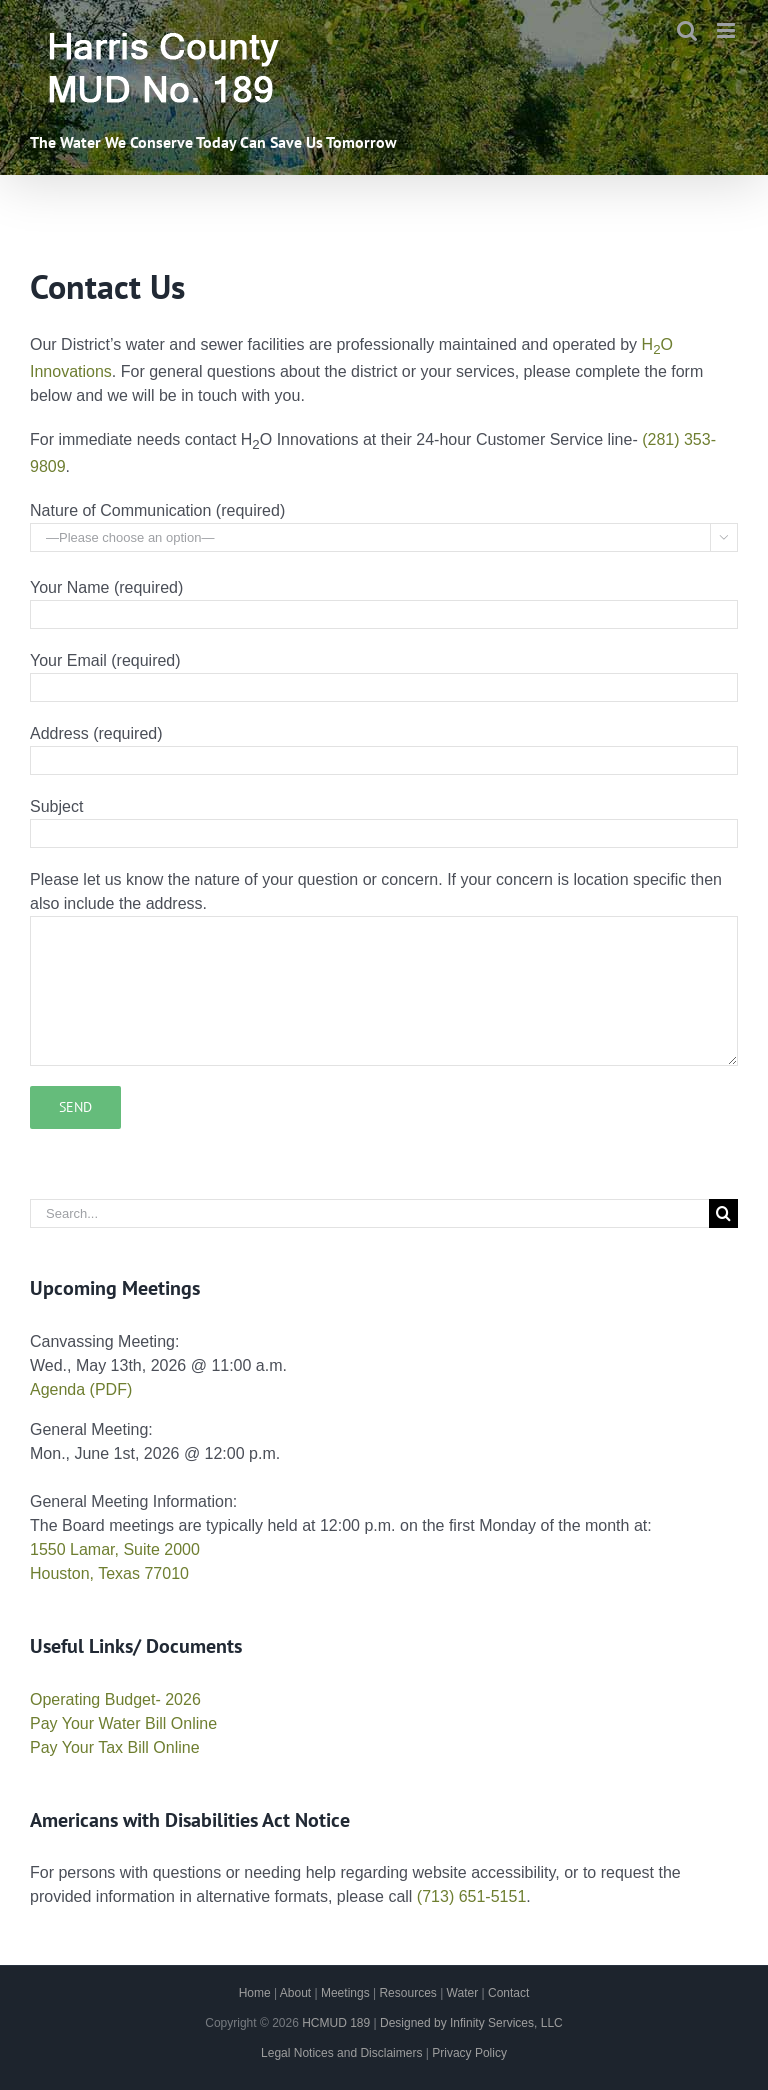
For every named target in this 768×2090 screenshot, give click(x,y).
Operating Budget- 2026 (115, 1699)
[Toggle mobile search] (687, 30)
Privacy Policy (469, 2053)
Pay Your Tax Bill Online (115, 1747)
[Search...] (369, 1213)
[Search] (723, 1213)
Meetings (345, 1993)
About (295, 1993)
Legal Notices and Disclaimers (341, 2053)
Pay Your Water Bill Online (123, 1723)
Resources (407, 1993)
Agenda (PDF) (81, 1389)
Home (255, 1993)
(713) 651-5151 (471, 1896)
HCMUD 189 (336, 2023)
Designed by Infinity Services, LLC (471, 2023)
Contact (508, 1993)
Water (463, 1993)
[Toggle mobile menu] (727, 30)
